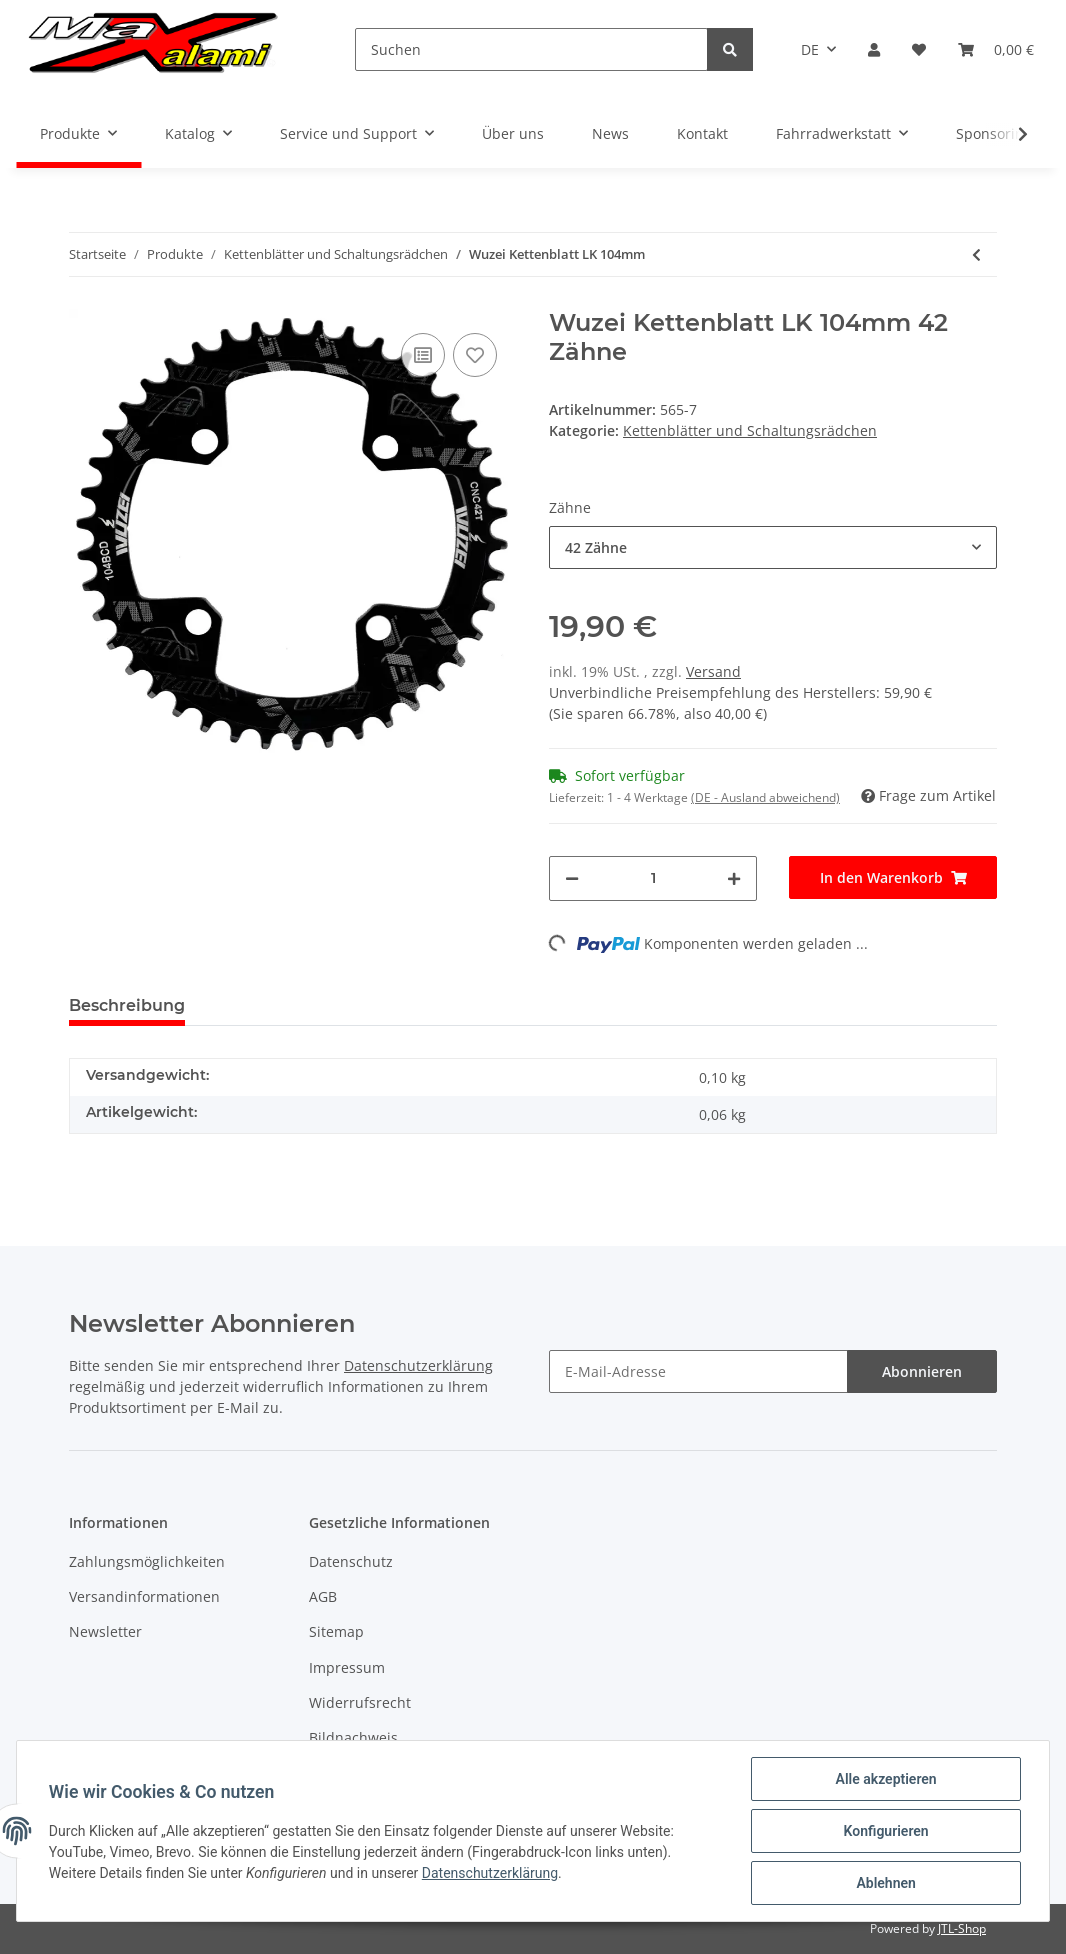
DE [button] (810, 49)
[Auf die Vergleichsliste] (423, 355)
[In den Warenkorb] (893, 877)
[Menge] (653, 878)
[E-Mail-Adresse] (698, 1371)
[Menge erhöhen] (734, 878)
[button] (874, 49)
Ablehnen (885, 1883)
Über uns (513, 133)
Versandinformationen (144, 1596)
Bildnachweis (353, 1737)
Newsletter (105, 1631)
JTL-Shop (962, 1928)
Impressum (347, 1667)
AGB (323, 1596)
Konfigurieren (885, 1831)
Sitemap (336, 1631)
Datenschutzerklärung (418, 1365)
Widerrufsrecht (360, 1702)
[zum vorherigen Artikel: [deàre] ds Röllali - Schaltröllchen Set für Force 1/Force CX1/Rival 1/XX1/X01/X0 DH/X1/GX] (976, 254)
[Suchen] (531, 49)
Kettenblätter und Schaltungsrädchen (750, 430)
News (610, 133)
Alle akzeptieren (885, 1779)
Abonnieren (922, 1371)
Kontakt (702, 133)
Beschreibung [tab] (127, 1005)
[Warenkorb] (996, 49)
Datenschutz (351, 1561)
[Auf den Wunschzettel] (475, 355)
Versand (713, 671)
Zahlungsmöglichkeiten (147, 1561)
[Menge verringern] (572, 878)
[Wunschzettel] (919, 49)
